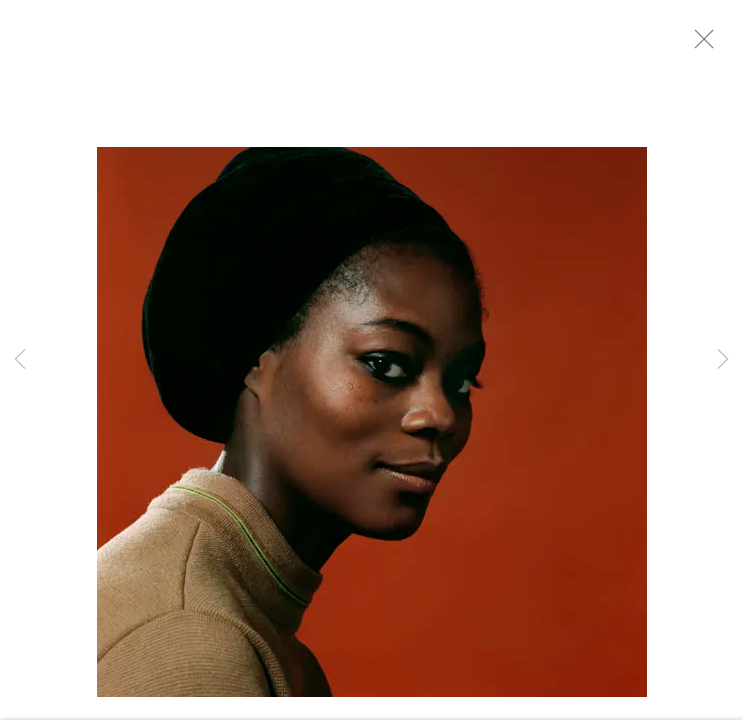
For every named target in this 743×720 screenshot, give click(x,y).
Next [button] (723, 360)
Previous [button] (20, 360)
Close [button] (709, 45)
